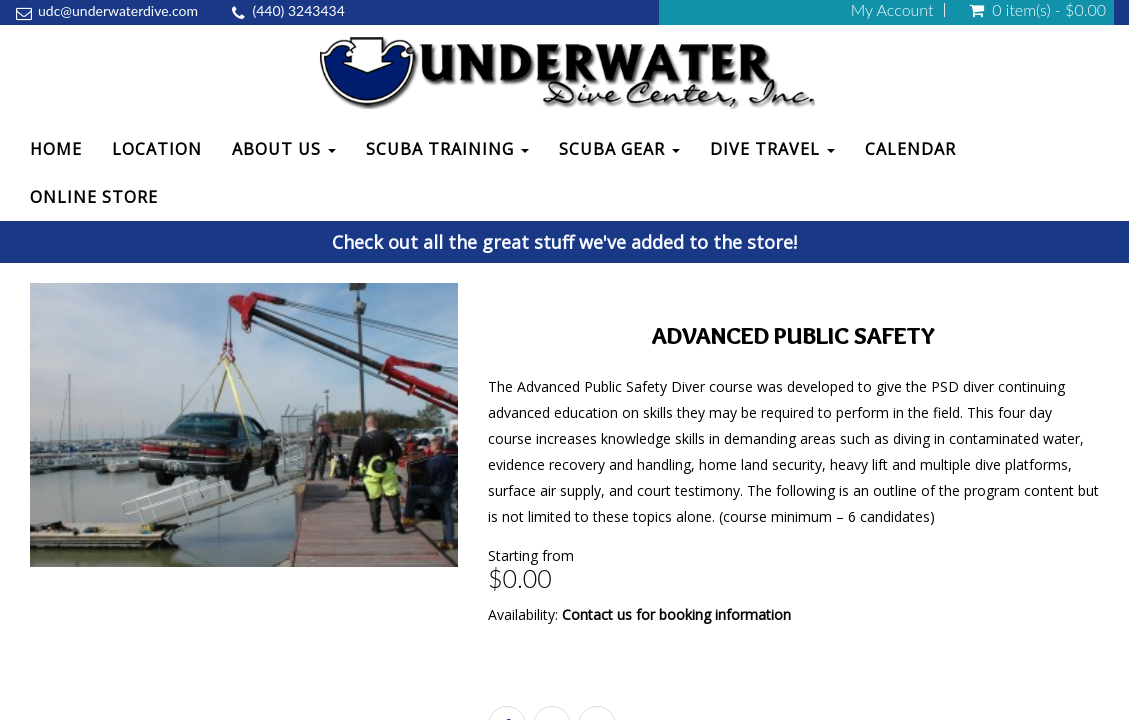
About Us (284, 149)
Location (157, 149)
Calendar (910, 149)
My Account (892, 10)
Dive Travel (772, 149)
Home (56, 149)
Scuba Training (447, 149)
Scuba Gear (619, 149)
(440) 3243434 (299, 10)
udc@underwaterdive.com (118, 10)
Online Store (94, 197)
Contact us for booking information (676, 614)
